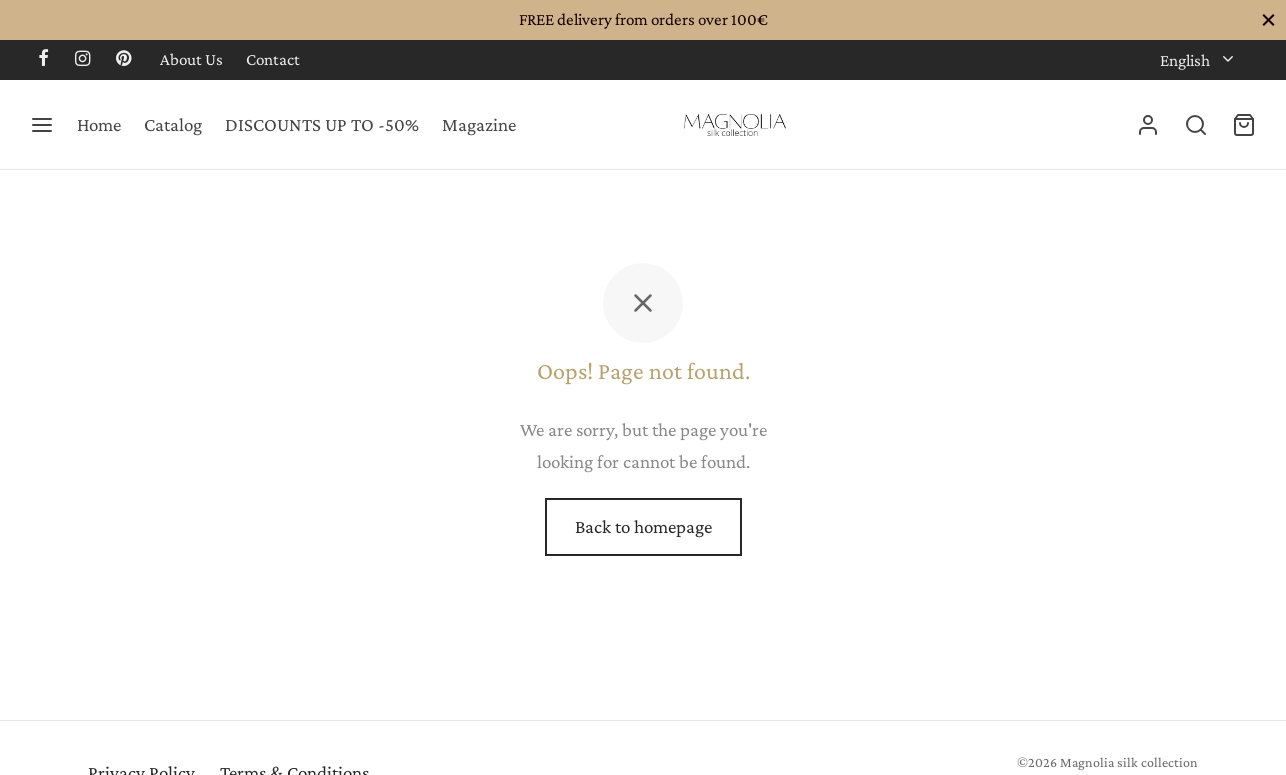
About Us (191, 59)
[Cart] (1244, 125)
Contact (273, 59)
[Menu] (42, 125)
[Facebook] (43, 60)
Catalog (173, 124)
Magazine (479, 124)
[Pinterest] (123, 60)
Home (99, 124)
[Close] (1268, 19)
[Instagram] (82, 60)
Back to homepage (643, 526)
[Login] (1148, 125)
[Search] (1196, 125)
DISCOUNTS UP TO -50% (322, 124)
